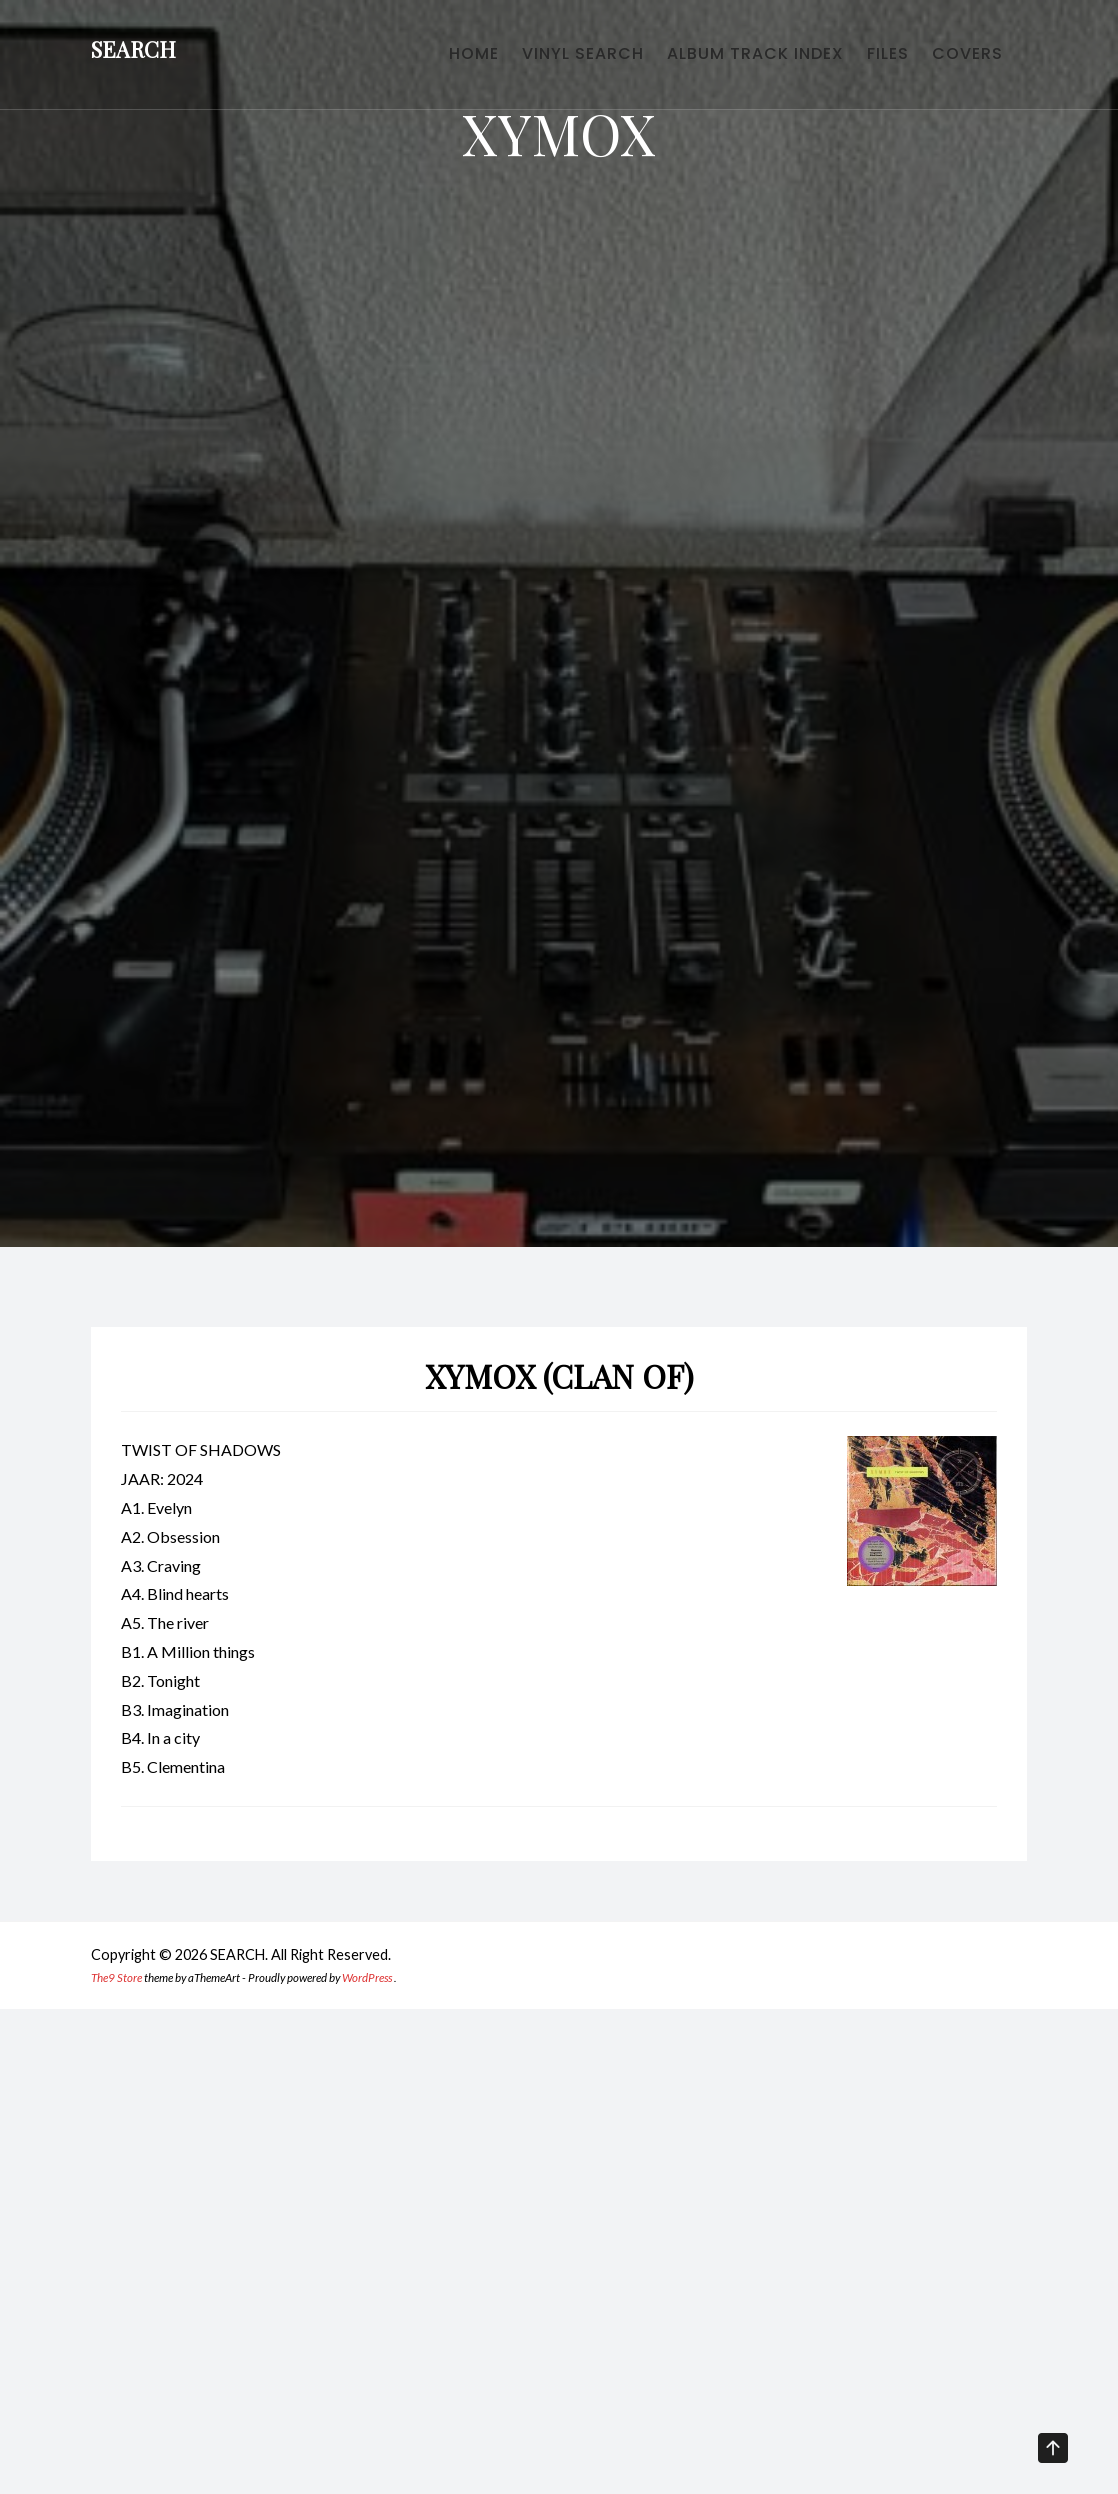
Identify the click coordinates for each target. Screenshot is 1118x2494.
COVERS (959, 60)
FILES (863, 60)
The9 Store (116, 1977)
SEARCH (133, 56)
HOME (398, 60)
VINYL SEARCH (524, 60)
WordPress (367, 1977)
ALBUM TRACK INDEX (713, 60)
